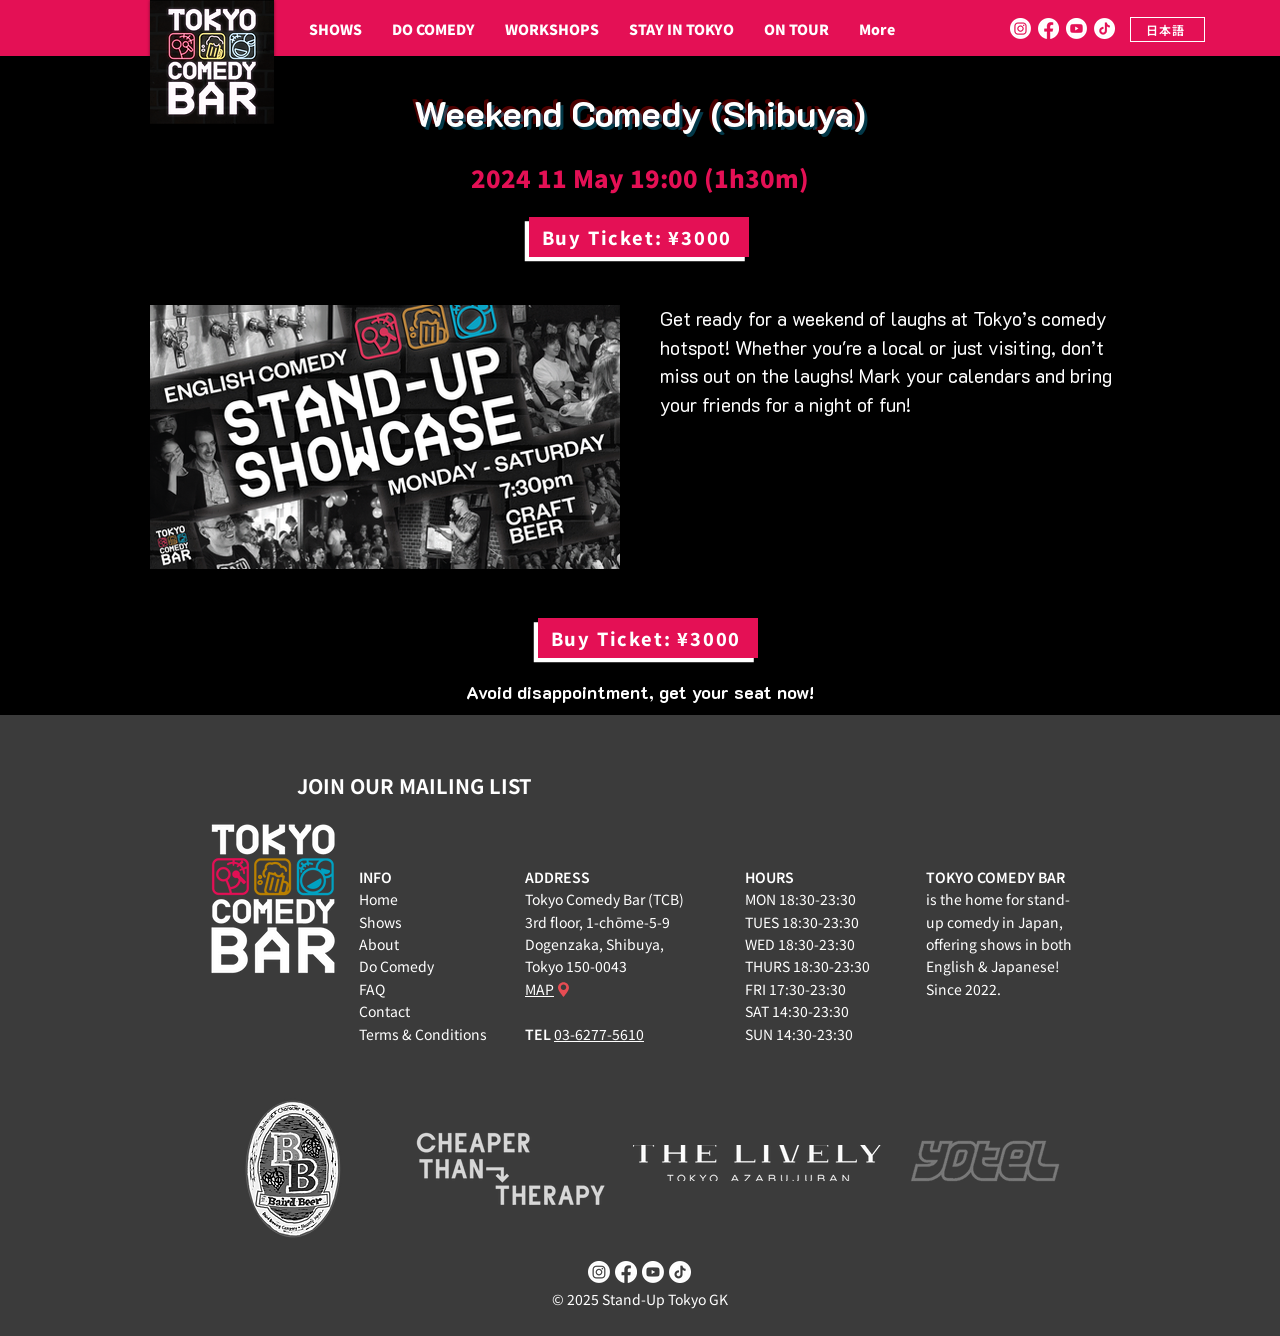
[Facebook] (1048, 28)
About (379, 944)
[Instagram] (1020, 28)
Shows (380, 922)
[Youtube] (1076, 28)
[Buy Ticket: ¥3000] (639, 237)
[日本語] (1167, 29)
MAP (539, 989)
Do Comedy (396, 966)
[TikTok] (1104, 28)
